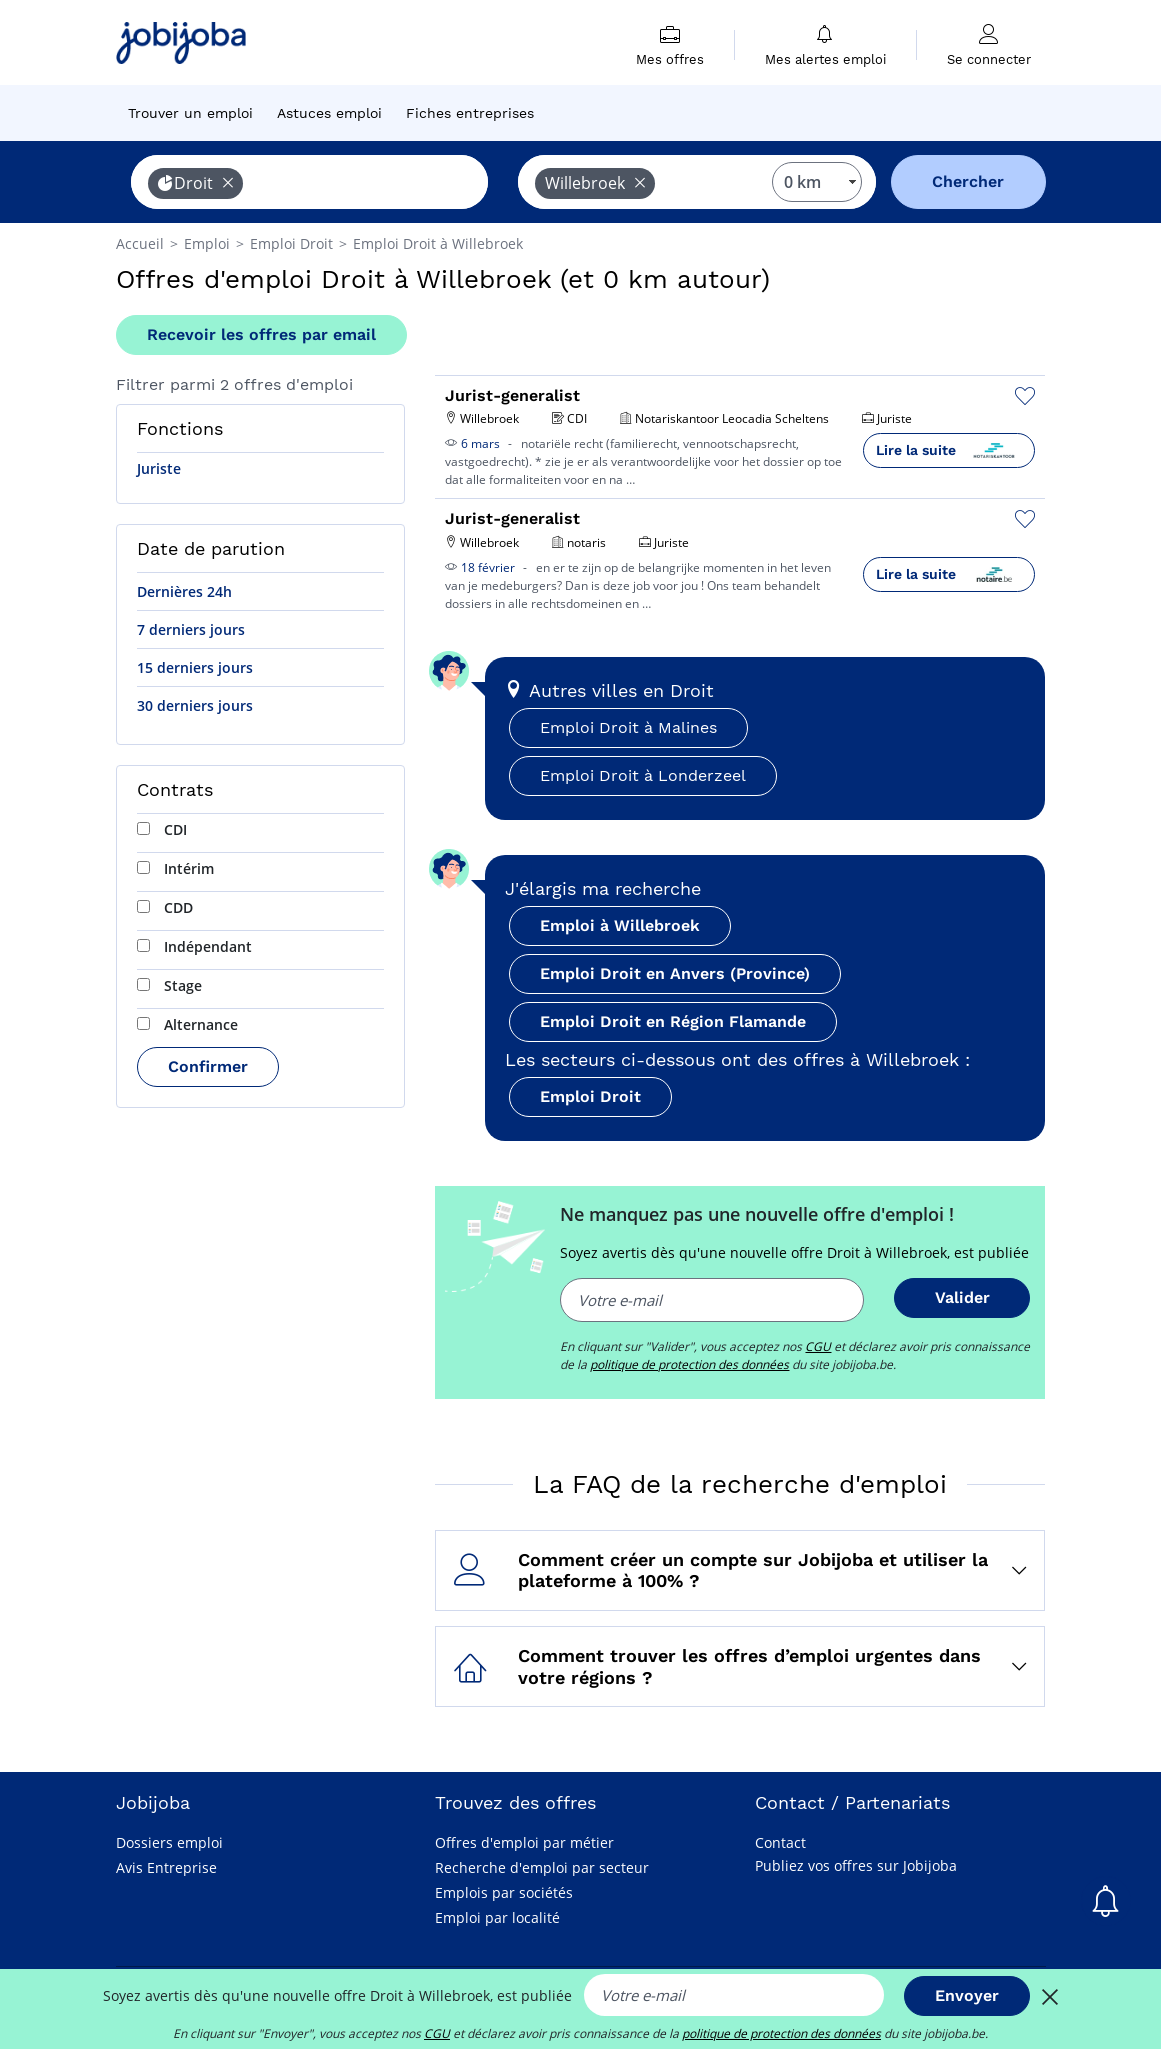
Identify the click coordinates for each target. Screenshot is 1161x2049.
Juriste (159, 468)
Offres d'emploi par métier (524, 1842)
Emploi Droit (590, 1096)
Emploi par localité (497, 1917)
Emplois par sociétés (504, 1892)
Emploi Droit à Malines (628, 727)
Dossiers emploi (169, 1842)
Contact (780, 1842)
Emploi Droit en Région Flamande (673, 1021)
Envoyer (967, 1995)
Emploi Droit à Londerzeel (643, 775)
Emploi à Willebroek (620, 925)
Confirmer (208, 1066)
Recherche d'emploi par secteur (542, 1867)
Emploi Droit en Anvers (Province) (675, 973)
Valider (962, 1297)
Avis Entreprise (166, 1867)
